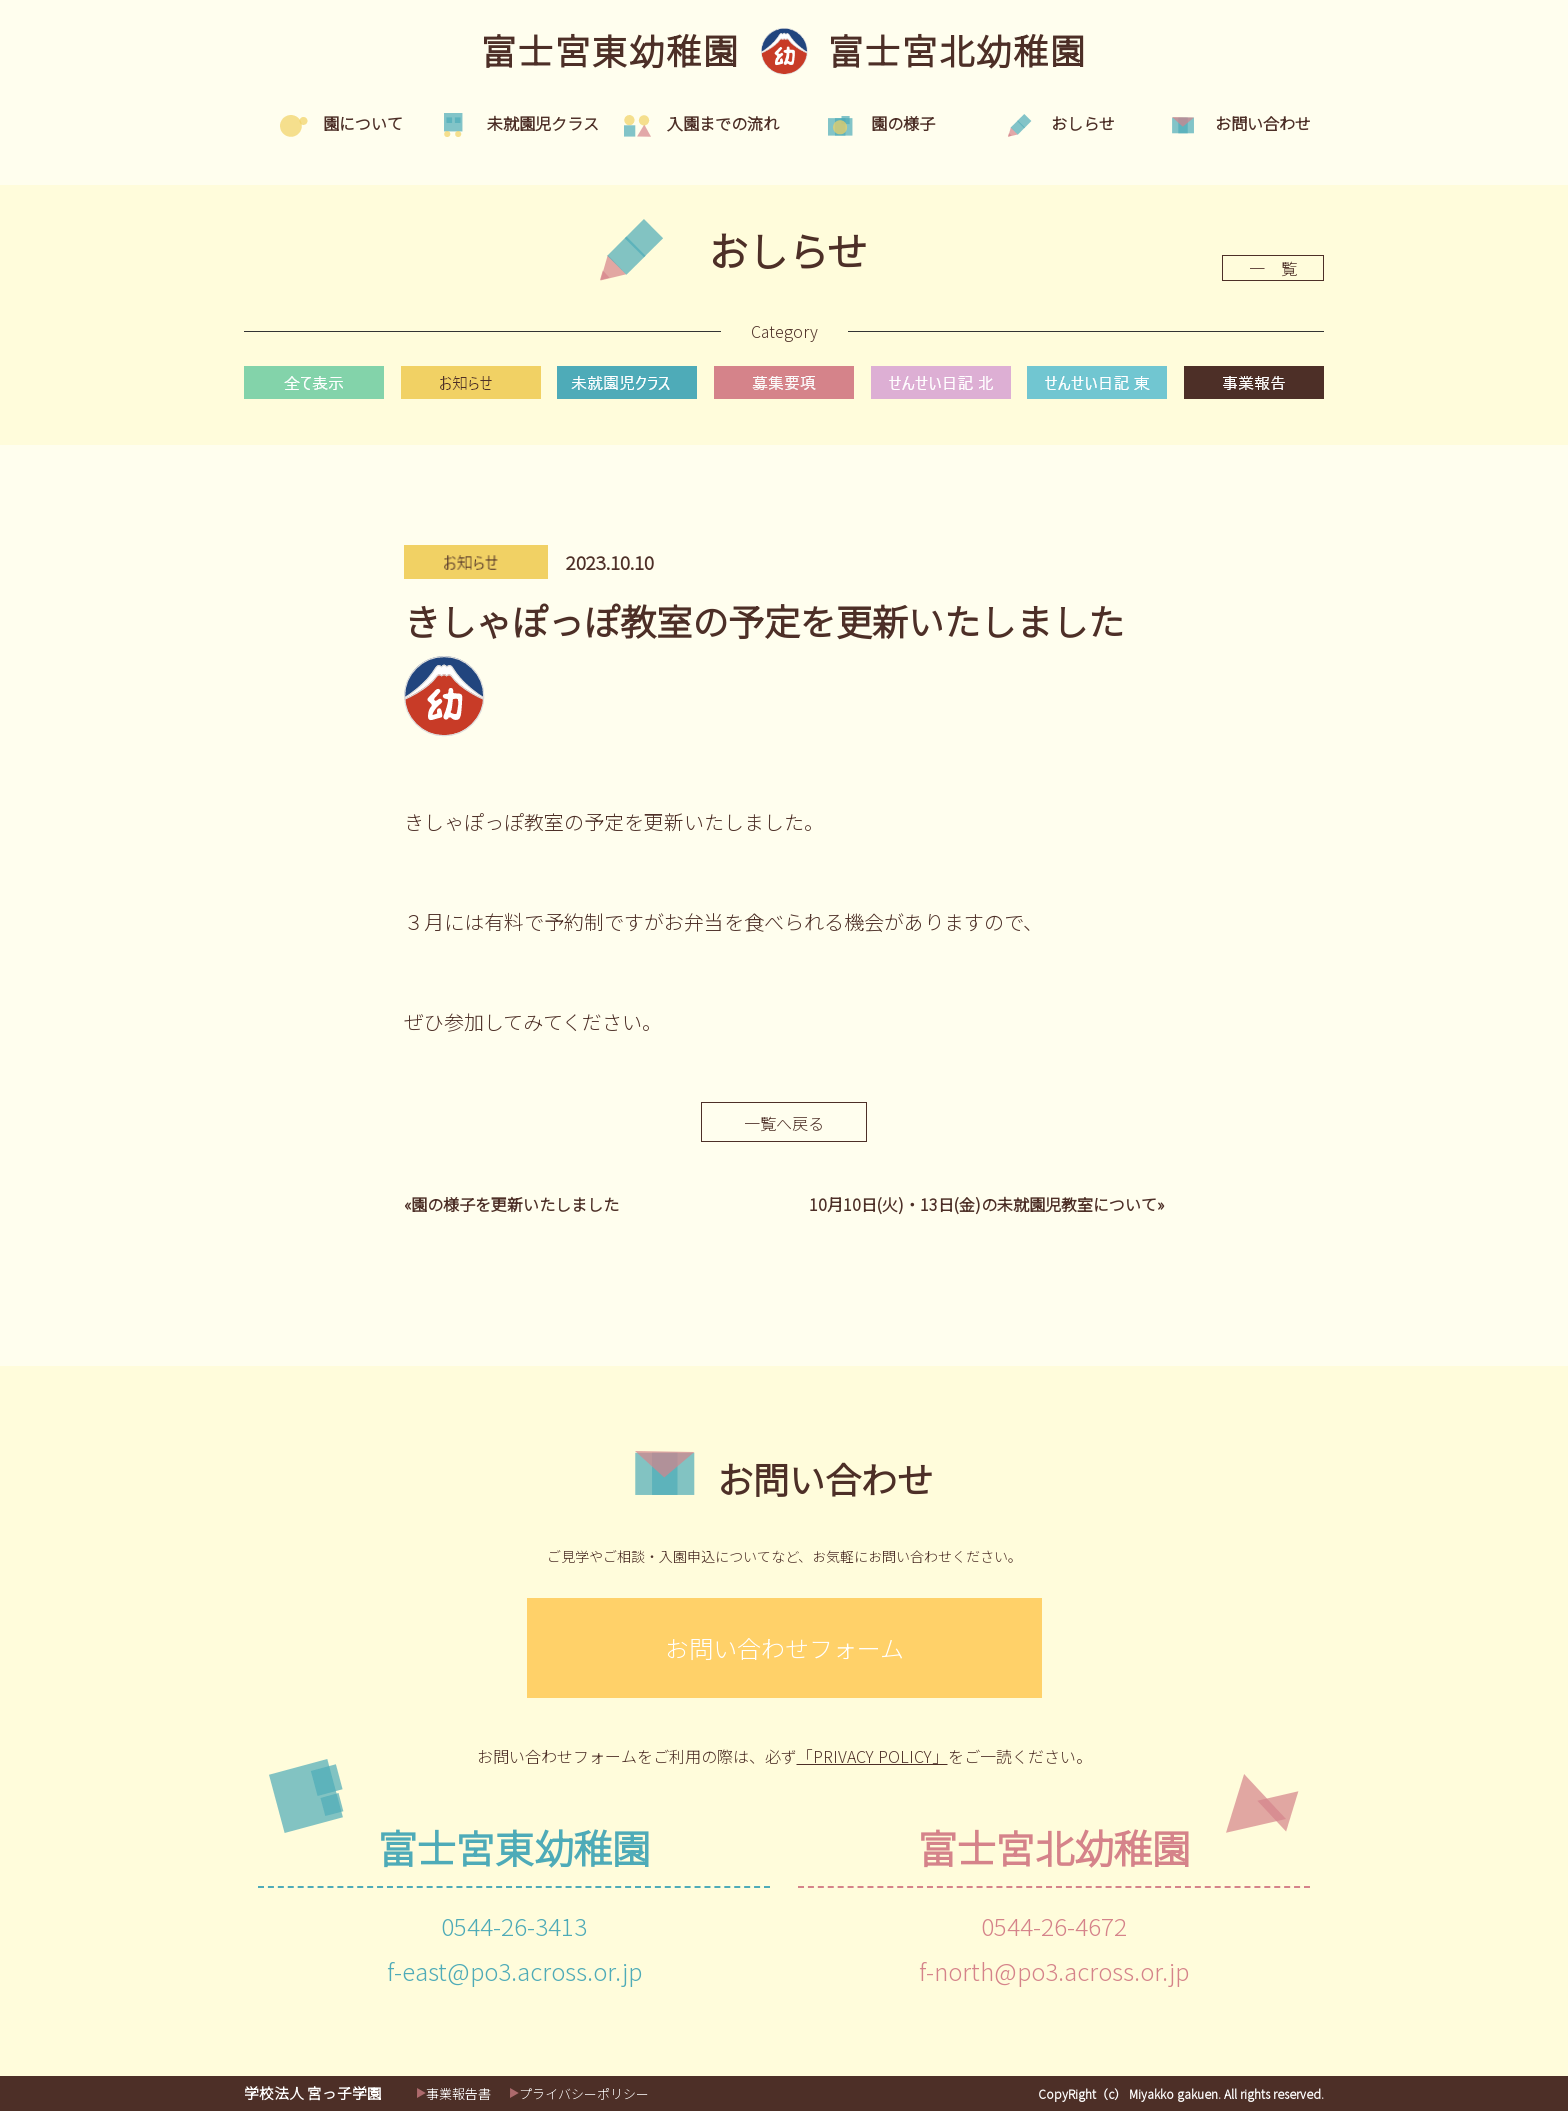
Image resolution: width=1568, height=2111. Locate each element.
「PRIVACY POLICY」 (872, 1756)
